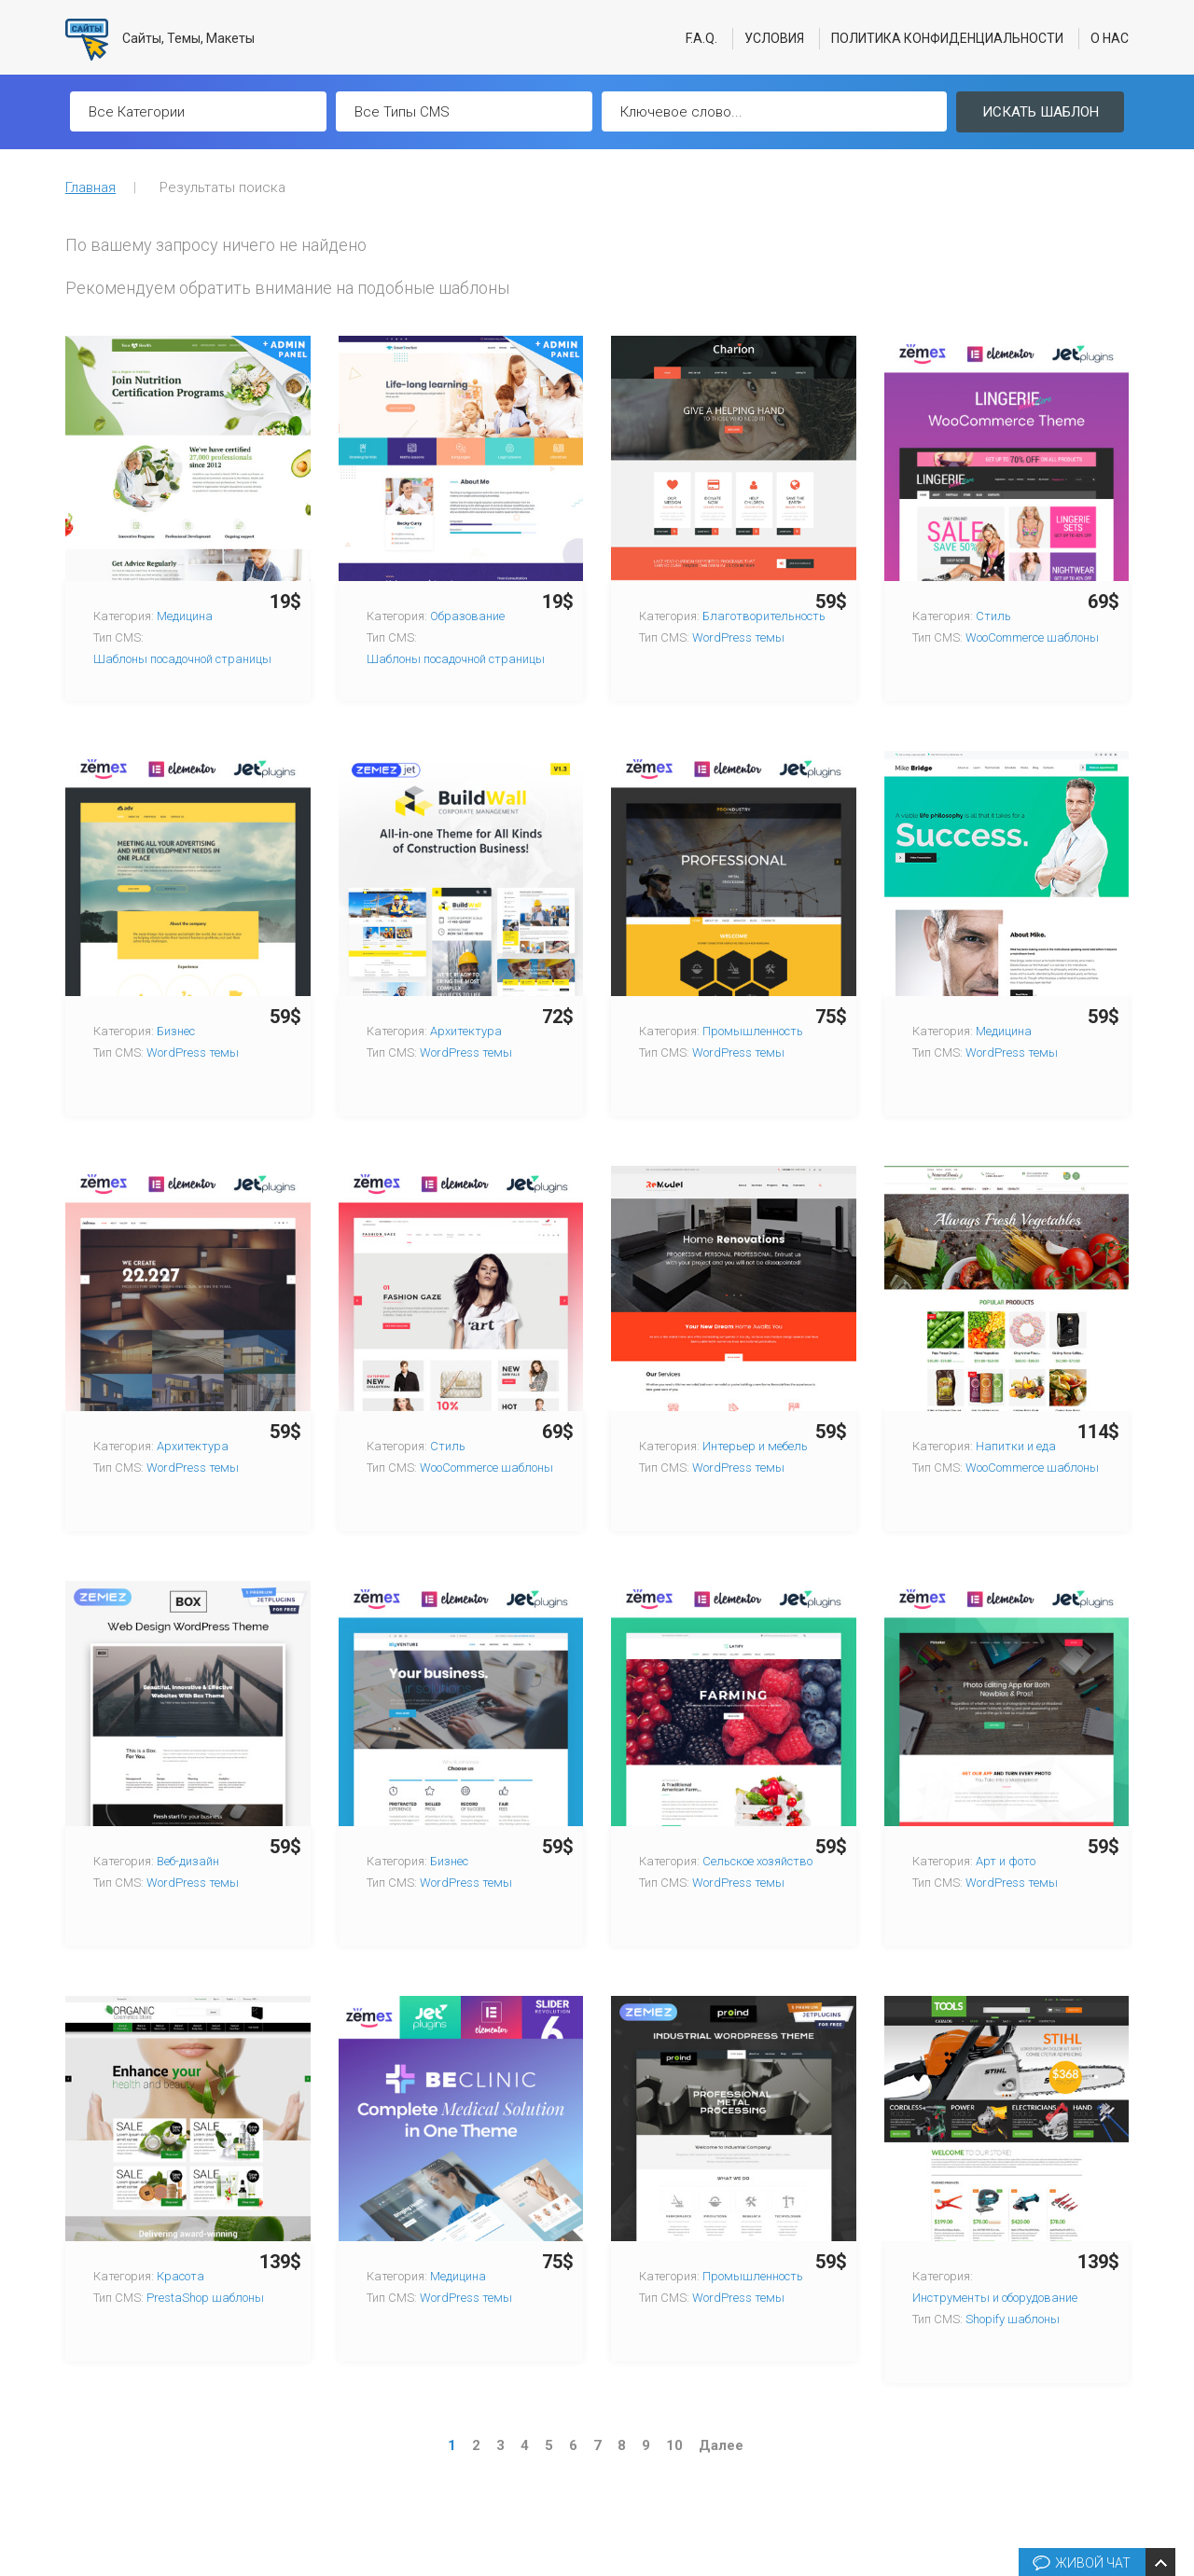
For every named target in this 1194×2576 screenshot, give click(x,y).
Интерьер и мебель (755, 1446)
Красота (180, 2276)
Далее (721, 2445)
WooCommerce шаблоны (1032, 637)
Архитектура (466, 1031)
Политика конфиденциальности (947, 38)
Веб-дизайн (188, 1861)
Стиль (993, 616)
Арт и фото (1005, 1861)
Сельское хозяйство (757, 1861)
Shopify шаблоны (1012, 2319)
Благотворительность (764, 616)
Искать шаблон (1040, 112)
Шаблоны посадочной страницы (182, 659)
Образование (467, 616)
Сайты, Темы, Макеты (160, 40)
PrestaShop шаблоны (205, 2298)
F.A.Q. (701, 38)
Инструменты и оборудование (994, 2298)
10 (674, 2445)
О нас (1109, 38)
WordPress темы (738, 637)
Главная (90, 187)
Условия (774, 38)
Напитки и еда (1016, 1446)
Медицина (185, 616)
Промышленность (752, 1031)
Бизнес (176, 1031)
